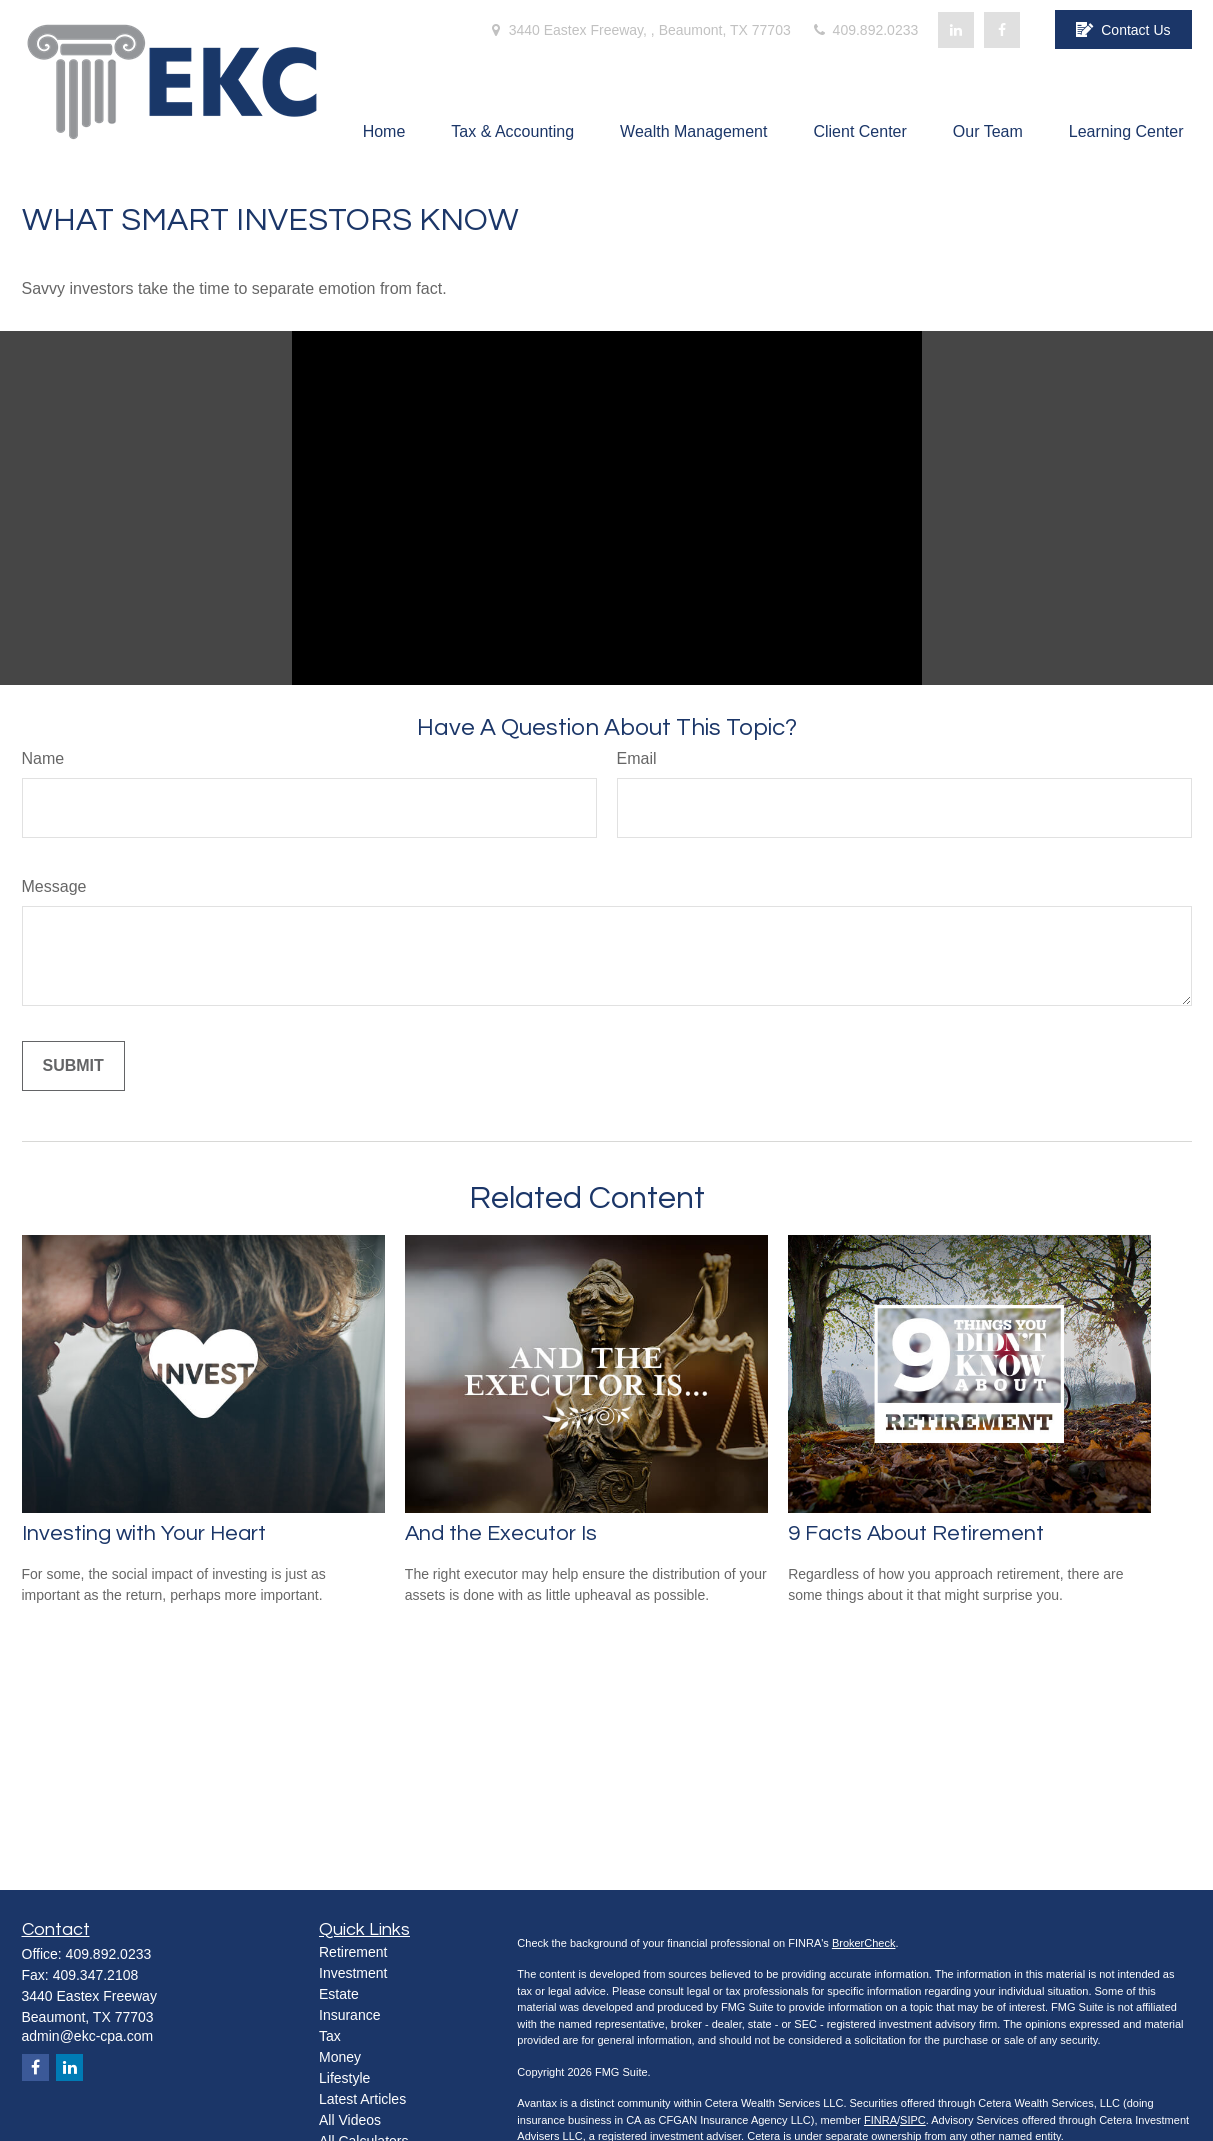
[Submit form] (73, 1066)
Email (637, 758)
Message (54, 886)
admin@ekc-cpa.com (88, 2036)
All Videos (350, 2120)
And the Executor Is (501, 1533)
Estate (339, 1994)
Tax (330, 2036)
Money (340, 2057)
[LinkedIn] (956, 30)
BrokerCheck (864, 1943)
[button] (384, 131)
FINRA (880, 2120)
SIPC (913, 2120)
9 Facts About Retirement (916, 1533)
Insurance (349, 2015)
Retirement (353, 1952)
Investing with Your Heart (144, 1533)
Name (43, 758)
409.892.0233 (865, 30)
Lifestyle (344, 2078)
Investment (353, 1973)
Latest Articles (362, 2099)
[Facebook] (1002, 30)
